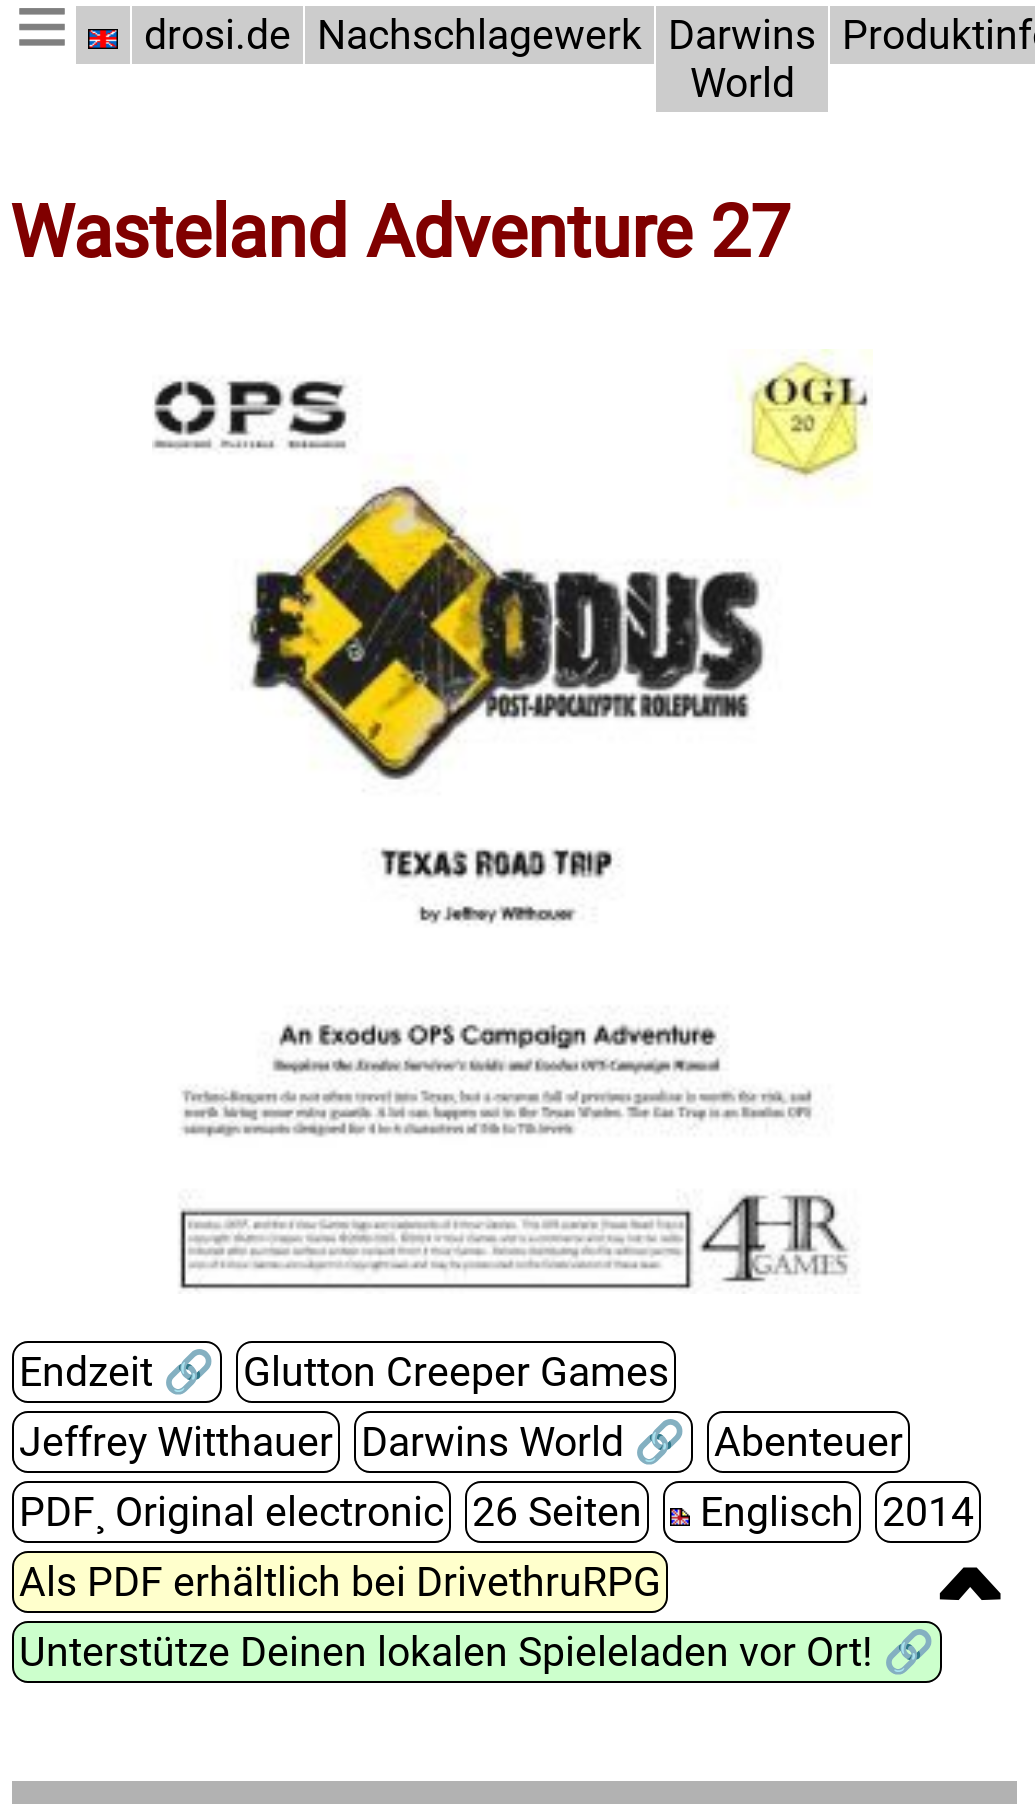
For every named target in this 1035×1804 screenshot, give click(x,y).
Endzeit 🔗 (116, 1373)
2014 (928, 1513)
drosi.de (217, 35)
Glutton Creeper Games (455, 1373)
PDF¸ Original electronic (231, 1513)
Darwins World (742, 59)
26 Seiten (557, 1513)
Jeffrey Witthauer (176, 1443)
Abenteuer (807, 1443)
